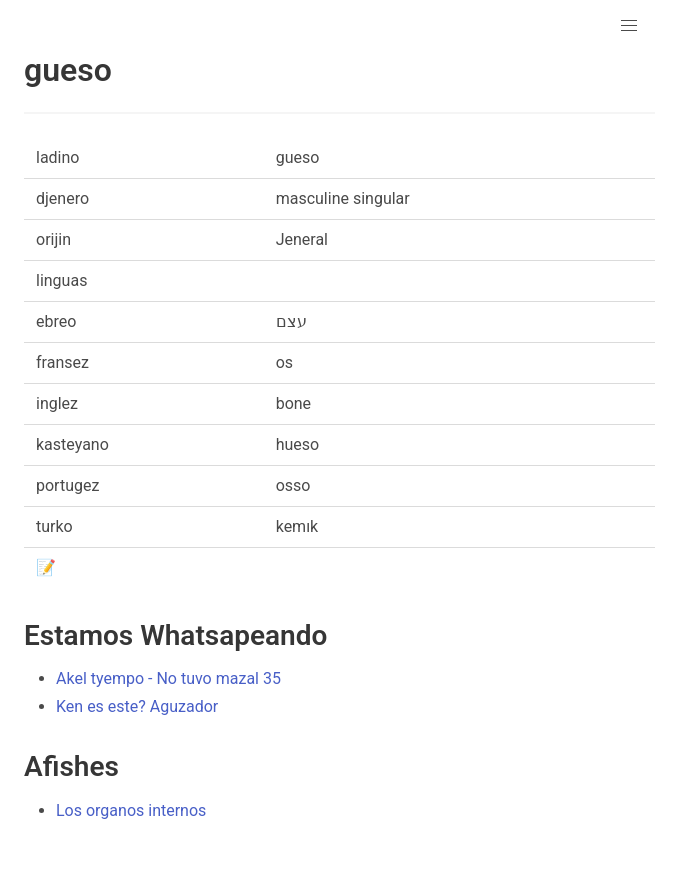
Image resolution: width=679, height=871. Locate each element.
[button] (629, 26)
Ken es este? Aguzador (137, 706)
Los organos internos (131, 810)
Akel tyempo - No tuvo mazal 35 (168, 678)
